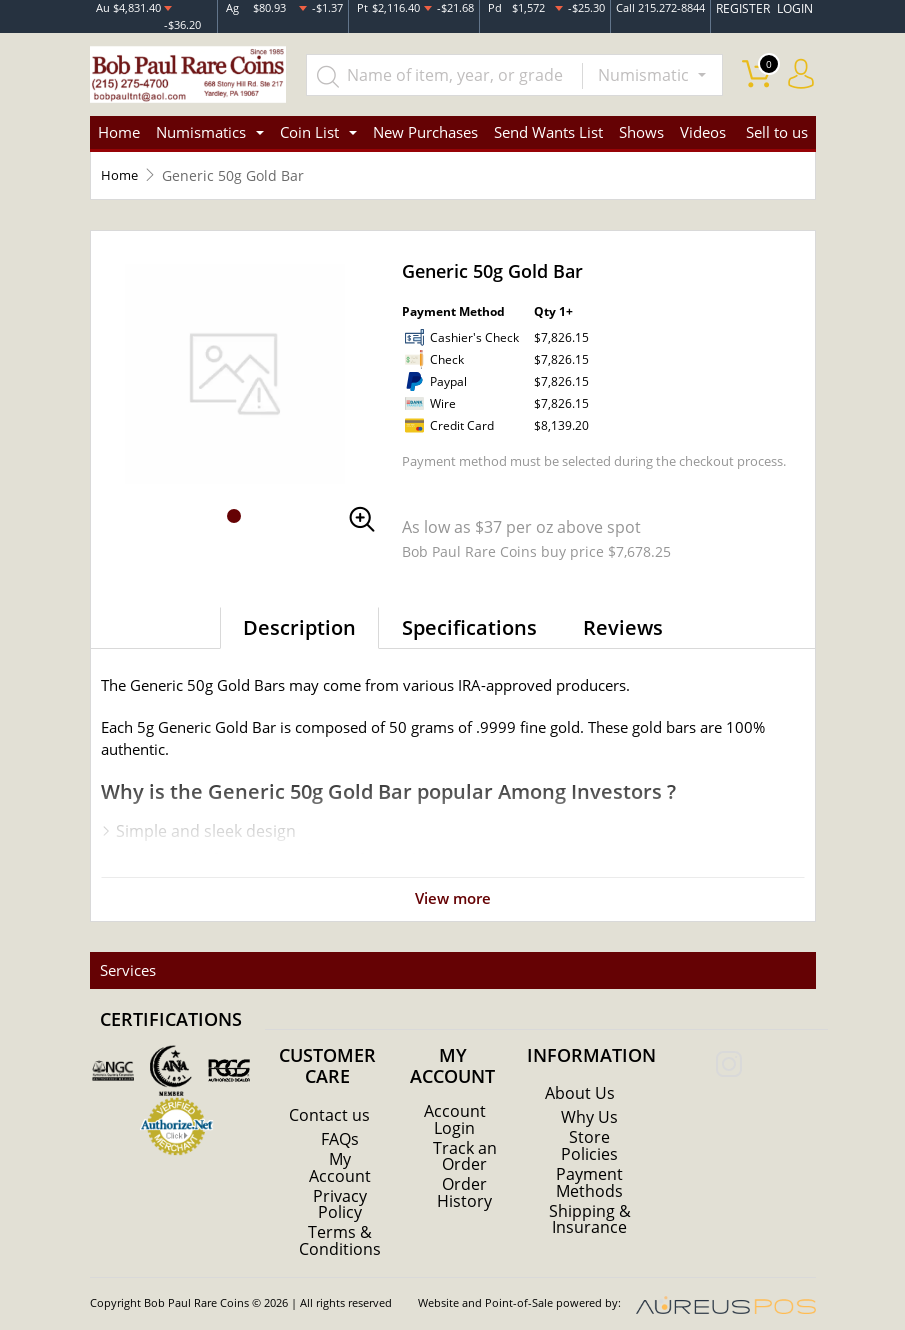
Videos (703, 120)
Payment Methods (589, 1169)
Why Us (589, 1105)
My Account (340, 1155)
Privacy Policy (340, 1191)
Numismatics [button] (201, 120)
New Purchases (425, 120)
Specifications (469, 615)
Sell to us (777, 120)
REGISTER (749, 9)
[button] (234, 504)
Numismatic (645, 62)
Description (299, 615)
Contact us (329, 1103)
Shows (641, 120)
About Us (580, 1081)
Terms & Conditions (340, 1227)
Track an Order (465, 1143)
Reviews (623, 615)
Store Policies (589, 1133)
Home (119, 120)
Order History (464, 1179)
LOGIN (796, 9)
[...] (447, 62)
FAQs (340, 1127)
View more (452, 886)
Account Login (455, 1107)
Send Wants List (548, 120)
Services (126, 958)
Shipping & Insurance (590, 1205)
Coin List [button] (309, 120)
